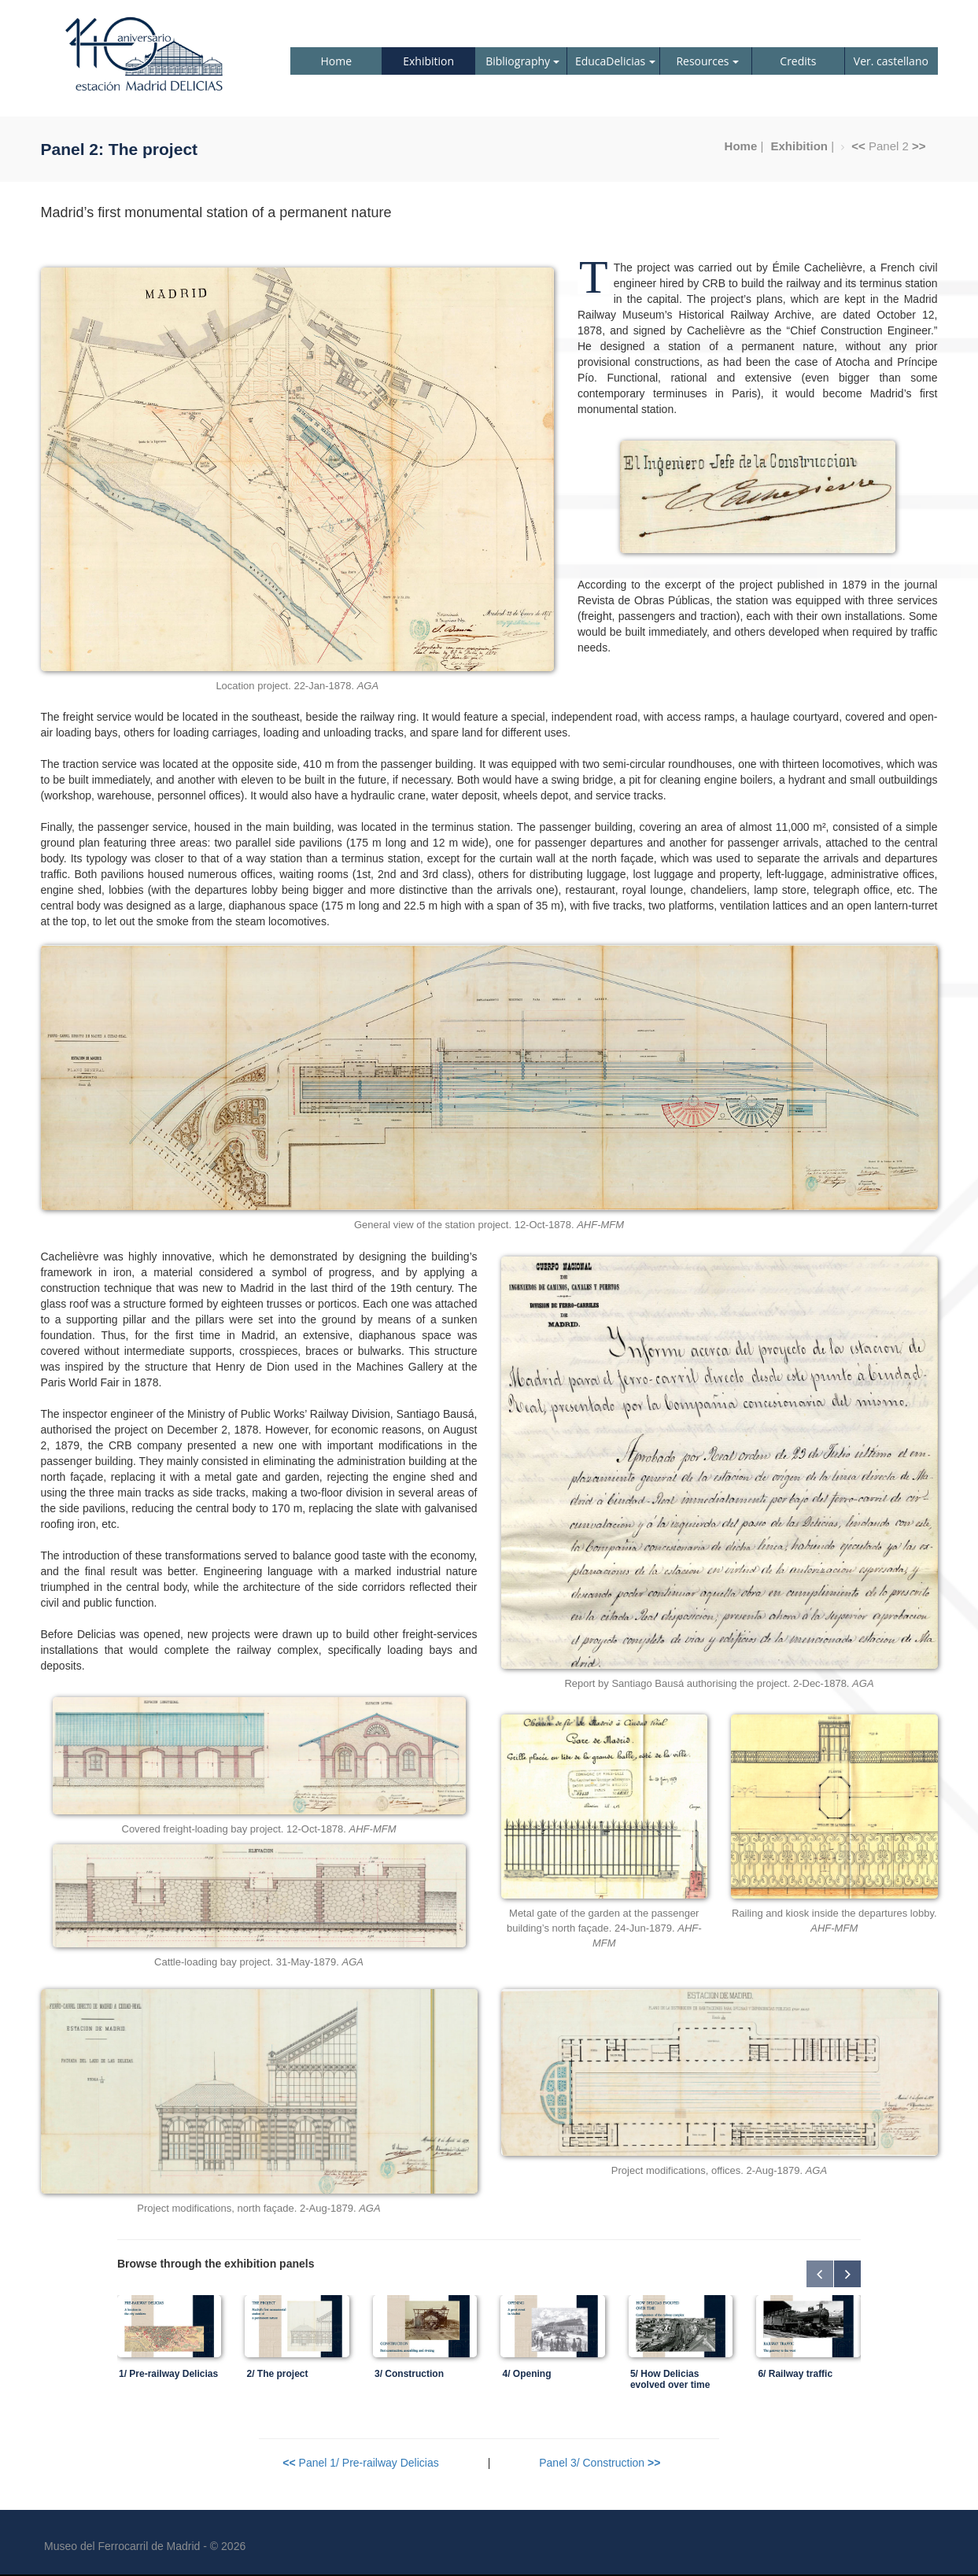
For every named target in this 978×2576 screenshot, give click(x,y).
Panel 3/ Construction (599, 2462)
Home (336, 61)
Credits (798, 61)
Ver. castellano (891, 61)
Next (847, 2273)
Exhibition (428, 61)
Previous (819, 2273)
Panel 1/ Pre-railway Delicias (360, 2462)
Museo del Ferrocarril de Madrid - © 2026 (144, 2546)
